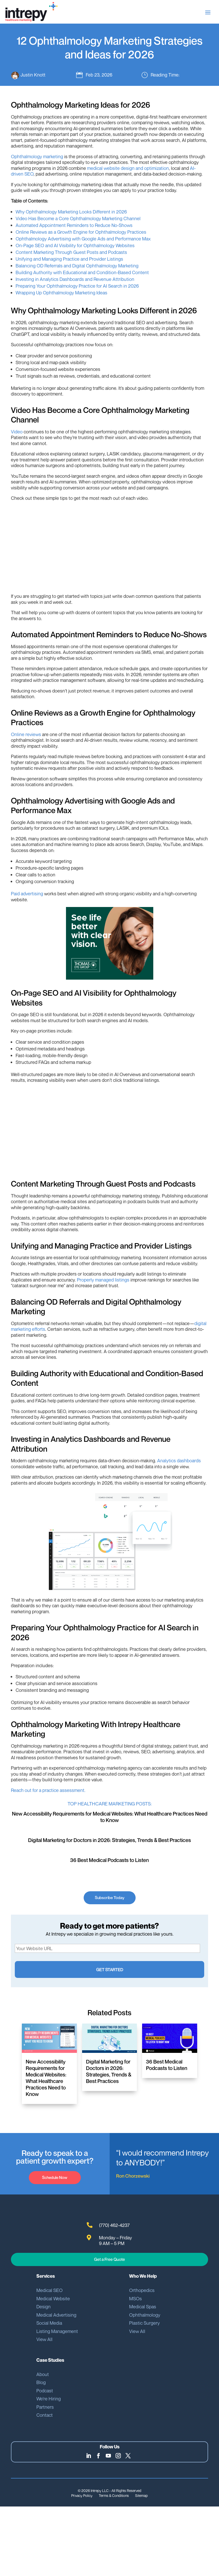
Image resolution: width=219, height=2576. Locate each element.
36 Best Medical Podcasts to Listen (109, 1861)
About (42, 2373)
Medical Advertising (56, 2313)
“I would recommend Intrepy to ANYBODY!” (162, 2156)
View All (44, 2338)
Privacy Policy (81, 2494)
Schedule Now (55, 2176)
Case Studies (50, 2359)
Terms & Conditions (114, 2494)
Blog (41, 2381)
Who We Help (143, 2274)
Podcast (44, 2389)
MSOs (135, 2297)
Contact (44, 2413)
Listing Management (57, 2330)
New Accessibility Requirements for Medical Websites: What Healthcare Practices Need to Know (109, 1817)
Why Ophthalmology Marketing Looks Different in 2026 (71, 213)
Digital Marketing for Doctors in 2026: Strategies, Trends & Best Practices (109, 1841)
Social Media (49, 2321)
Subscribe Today (109, 1898)
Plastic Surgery (144, 2321)
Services (45, 2274)
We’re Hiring (48, 2397)
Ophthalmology (144, 2313)
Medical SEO (49, 2289)
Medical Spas (142, 2305)
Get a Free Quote (109, 2258)
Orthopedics (142, 2289)
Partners (45, 2405)
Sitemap (141, 2494)
